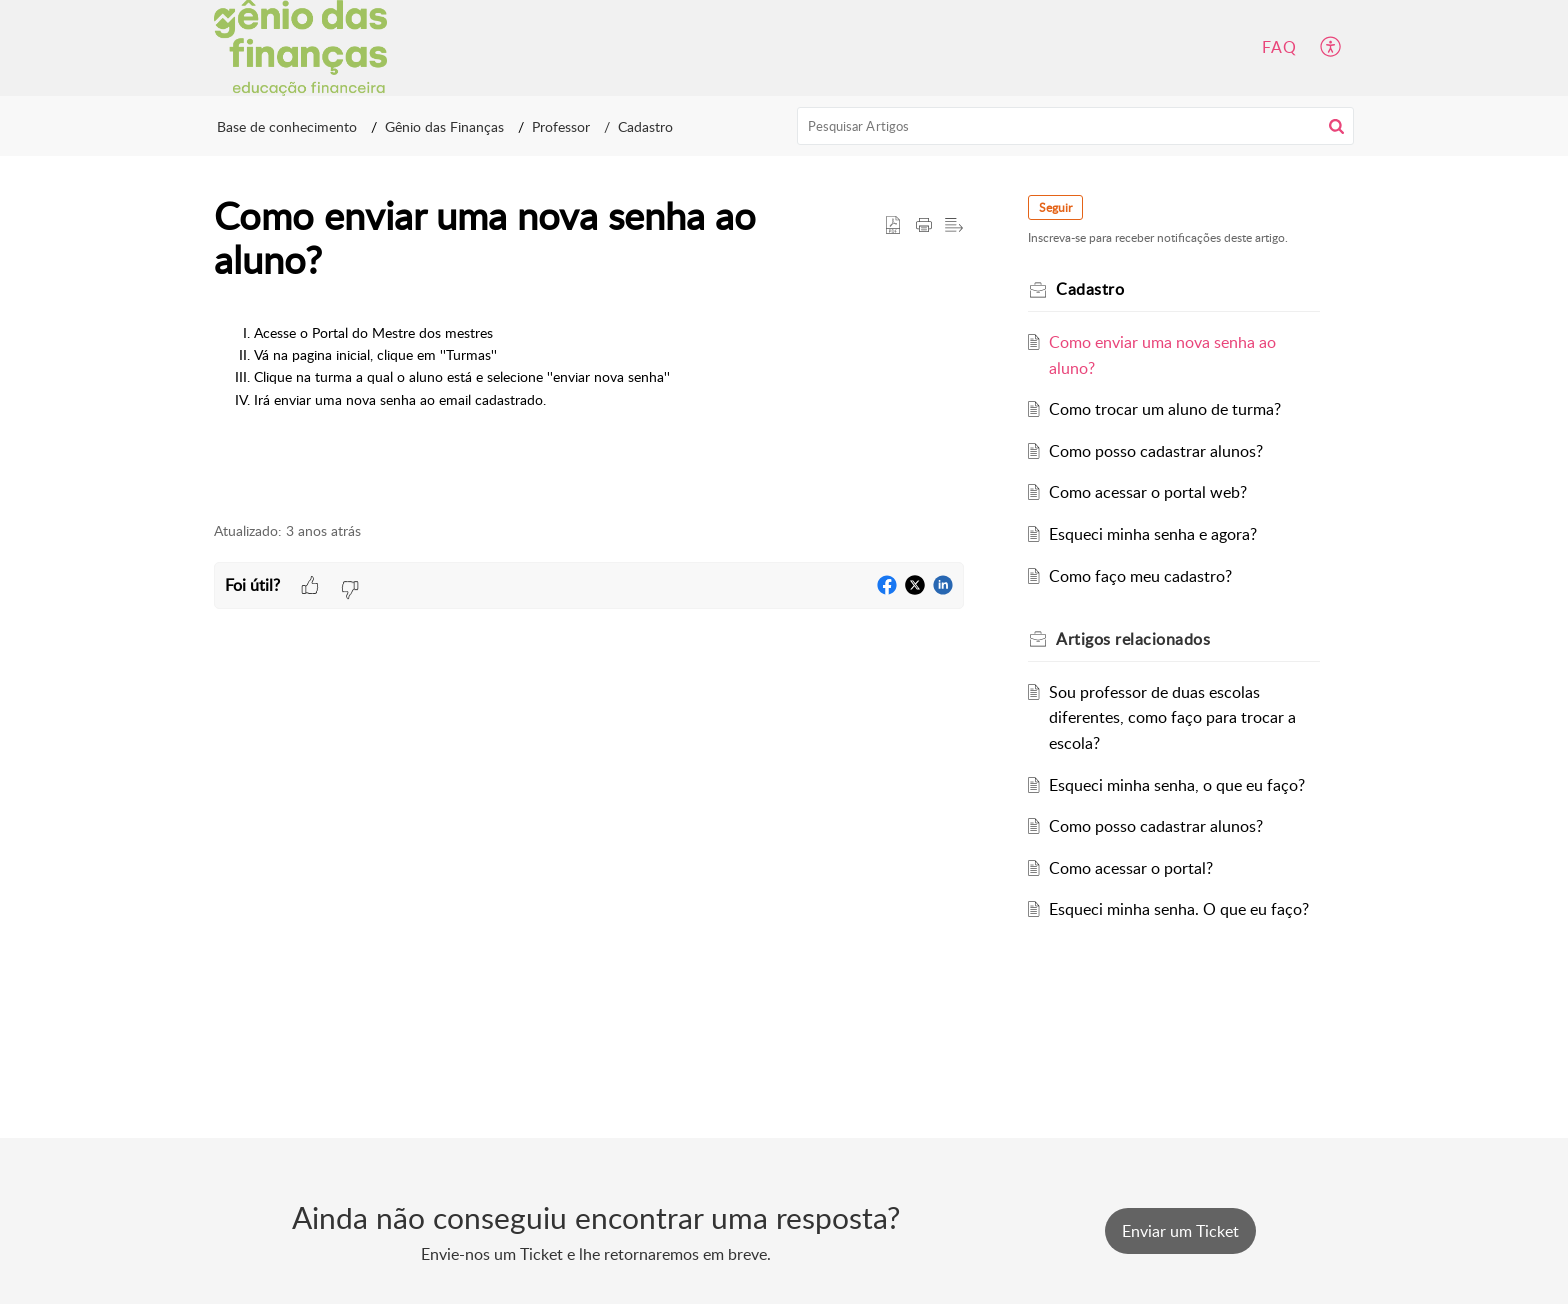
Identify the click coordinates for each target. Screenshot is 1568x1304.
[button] (1331, 48)
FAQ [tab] (1279, 47)
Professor (561, 126)
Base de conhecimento (287, 126)
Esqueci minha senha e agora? (1153, 534)
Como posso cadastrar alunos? (1156, 451)
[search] (1076, 126)
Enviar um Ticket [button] (1180, 1231)
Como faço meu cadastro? (1140, 576)
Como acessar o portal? (1131, 868)
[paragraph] (589, 379)
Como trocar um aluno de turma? (1165, 409)
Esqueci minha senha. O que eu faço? (1179, 909)
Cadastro (645, 126)
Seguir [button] (1055, 207)
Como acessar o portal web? (1148, 492)
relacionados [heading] (1133, 639)
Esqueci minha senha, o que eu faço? (1177, 785)
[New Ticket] (1180, 1231)
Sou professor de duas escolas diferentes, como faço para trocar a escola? (1172, 717)
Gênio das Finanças (444, 126)
